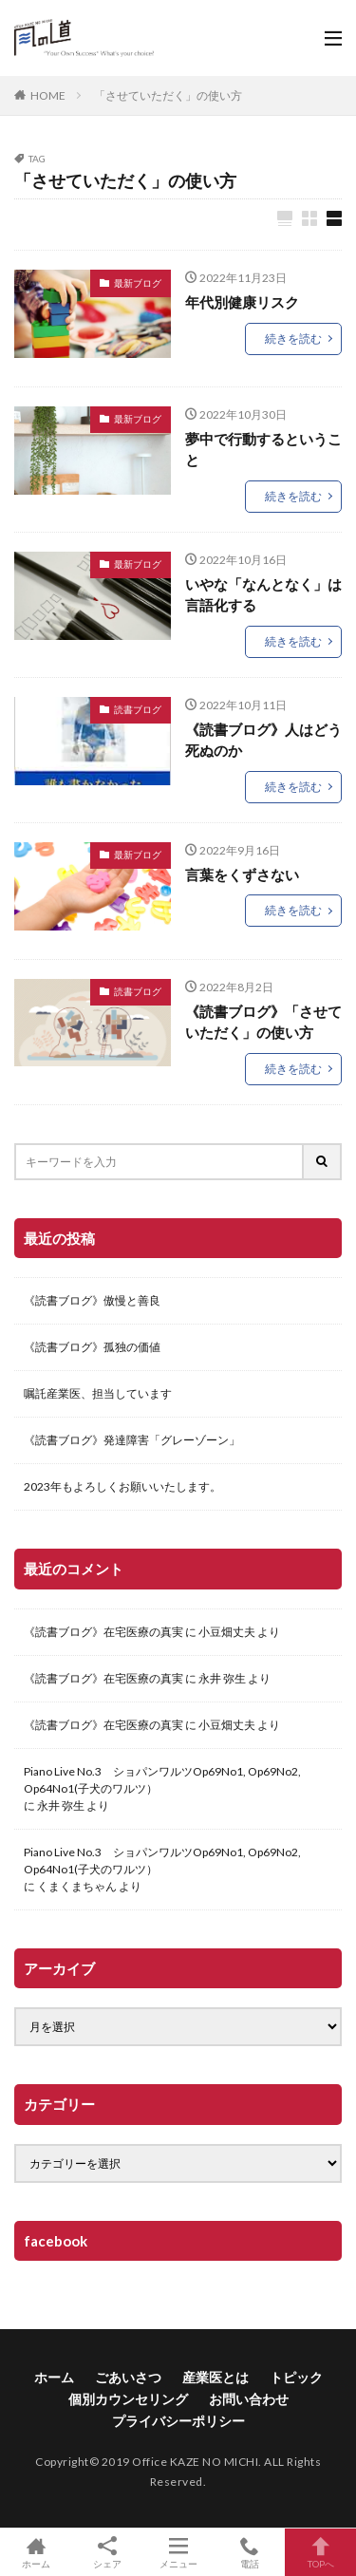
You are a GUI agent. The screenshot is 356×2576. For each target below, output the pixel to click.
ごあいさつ (128, 2377)
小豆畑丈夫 (226, 1632)
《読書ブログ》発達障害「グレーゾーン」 (132, 1440)
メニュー (178, 2552)
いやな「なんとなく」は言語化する (263, 594)
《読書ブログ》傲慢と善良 (92, 1300)
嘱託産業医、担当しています (98, 1393)
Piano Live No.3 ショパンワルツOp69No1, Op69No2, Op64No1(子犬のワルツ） (162, 1780)
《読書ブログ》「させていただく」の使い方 (263, 1022)
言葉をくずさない (242, 874)
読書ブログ (137, 709)
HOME (48, 95)
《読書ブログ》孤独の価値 (92, 1347)
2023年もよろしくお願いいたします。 (122, 1486)
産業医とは (215, 2377)
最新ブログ (137, 283)
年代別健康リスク (242, 301)
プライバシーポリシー (178, 2421)
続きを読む (293, 338)
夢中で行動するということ (263, 449)
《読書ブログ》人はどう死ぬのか (263, 740)
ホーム (54, 2377)
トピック (296, 2377)
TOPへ (320, 2552)
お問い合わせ (249, 2399)
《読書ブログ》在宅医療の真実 (103, 1632)
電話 (249, 2552)
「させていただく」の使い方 (168, 95)
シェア (106, 2552)
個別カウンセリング (128, 2399)
